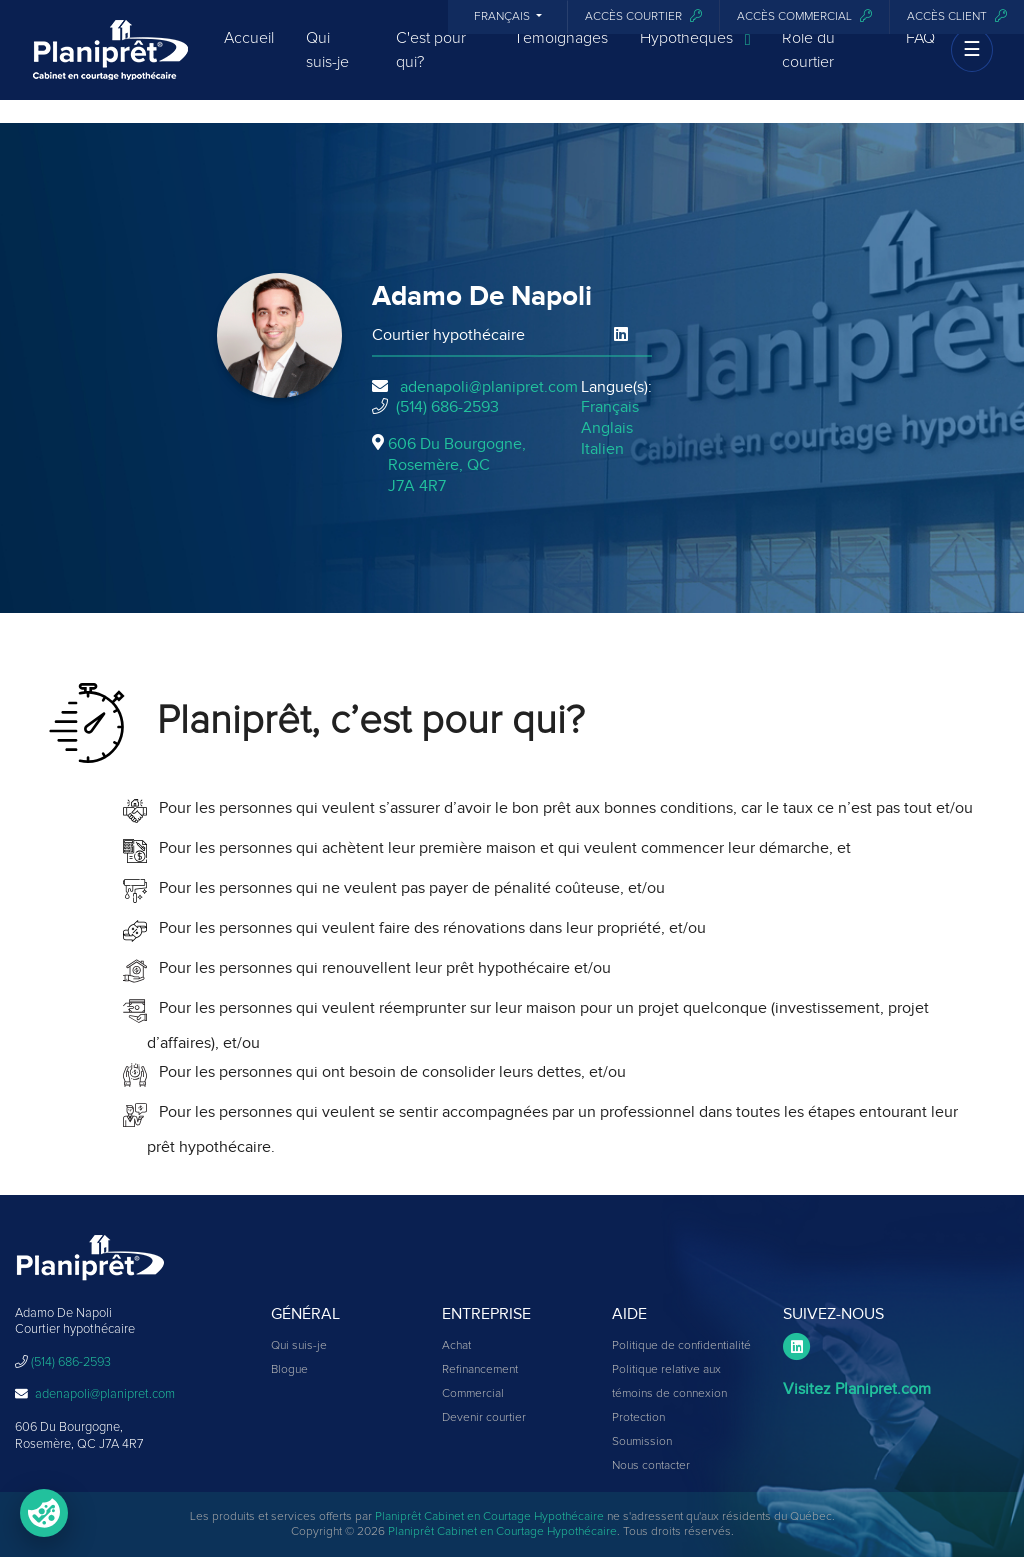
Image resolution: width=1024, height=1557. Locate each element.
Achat (456, 1346)
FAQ (920, 55)
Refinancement (480, 1370)
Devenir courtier (484, 1418)
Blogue (289, 1370)
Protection (638, 1418)
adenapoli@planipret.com (489, 387)
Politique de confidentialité (681, 1346)
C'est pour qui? (431, 67)
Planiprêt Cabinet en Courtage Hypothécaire (489, 1517)
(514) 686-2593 (447, 407)
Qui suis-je (327, 67)
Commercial (473, 1394)
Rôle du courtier (808, 67)
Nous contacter (651, 1466)
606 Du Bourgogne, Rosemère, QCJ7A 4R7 (457, 465)
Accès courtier (643, 16)
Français (503, 17)
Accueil (249, 55)
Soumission (642, 1442)
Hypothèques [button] (695, 56)
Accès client (957, 16)
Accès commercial (804, 16)
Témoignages (561, 55)
